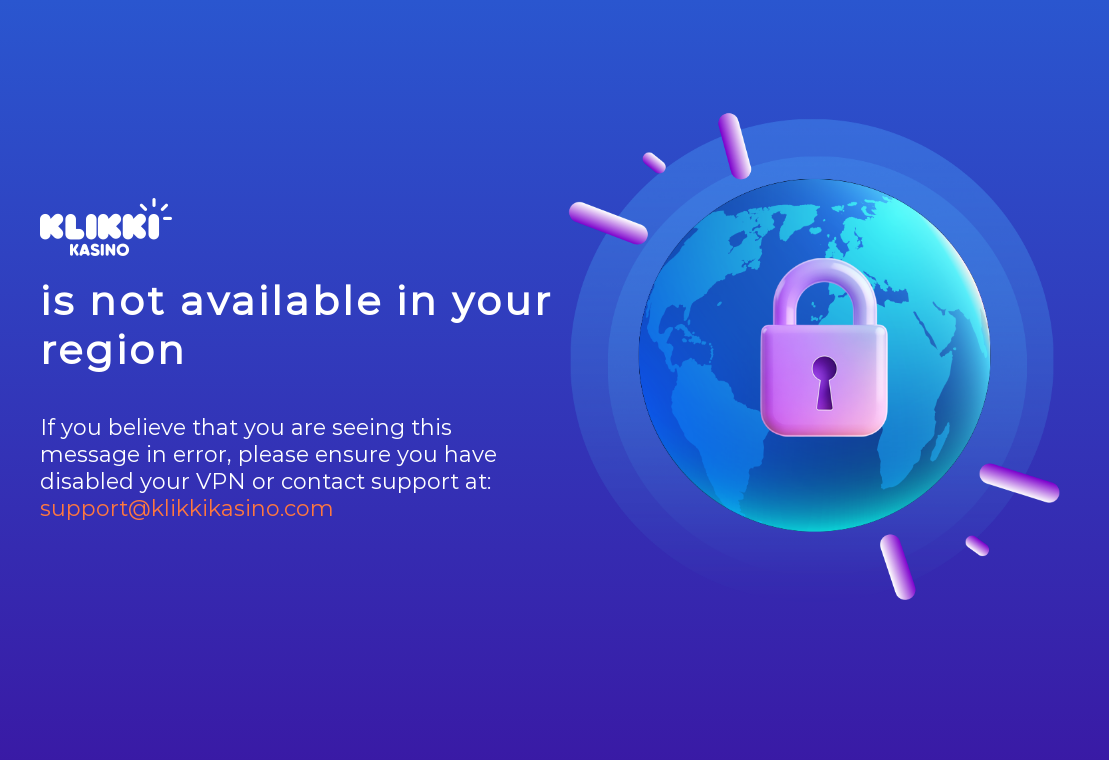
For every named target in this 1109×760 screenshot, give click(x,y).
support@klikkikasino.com (187, 508)
